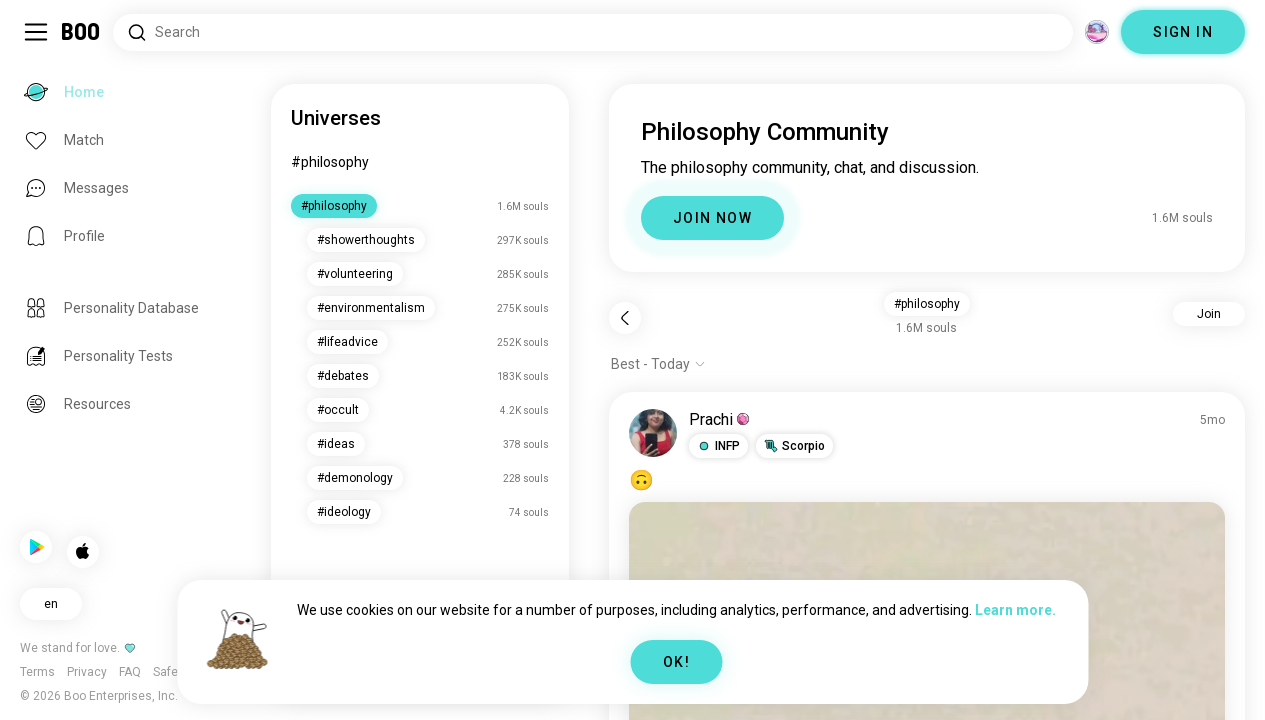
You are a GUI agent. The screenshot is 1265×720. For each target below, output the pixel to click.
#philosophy (335, 162)
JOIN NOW (715, 218)
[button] (721, 446)
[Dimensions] (1097, 32)
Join (1209, 314)
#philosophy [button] (929, 304)
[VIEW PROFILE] (656, 433)
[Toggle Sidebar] (36, 32)
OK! (676, 662)
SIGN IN (1183, 32)
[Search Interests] (593, 32)
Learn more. (1015, 610)
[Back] (628, 318)
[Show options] (661, 364)
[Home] (81, 32)
